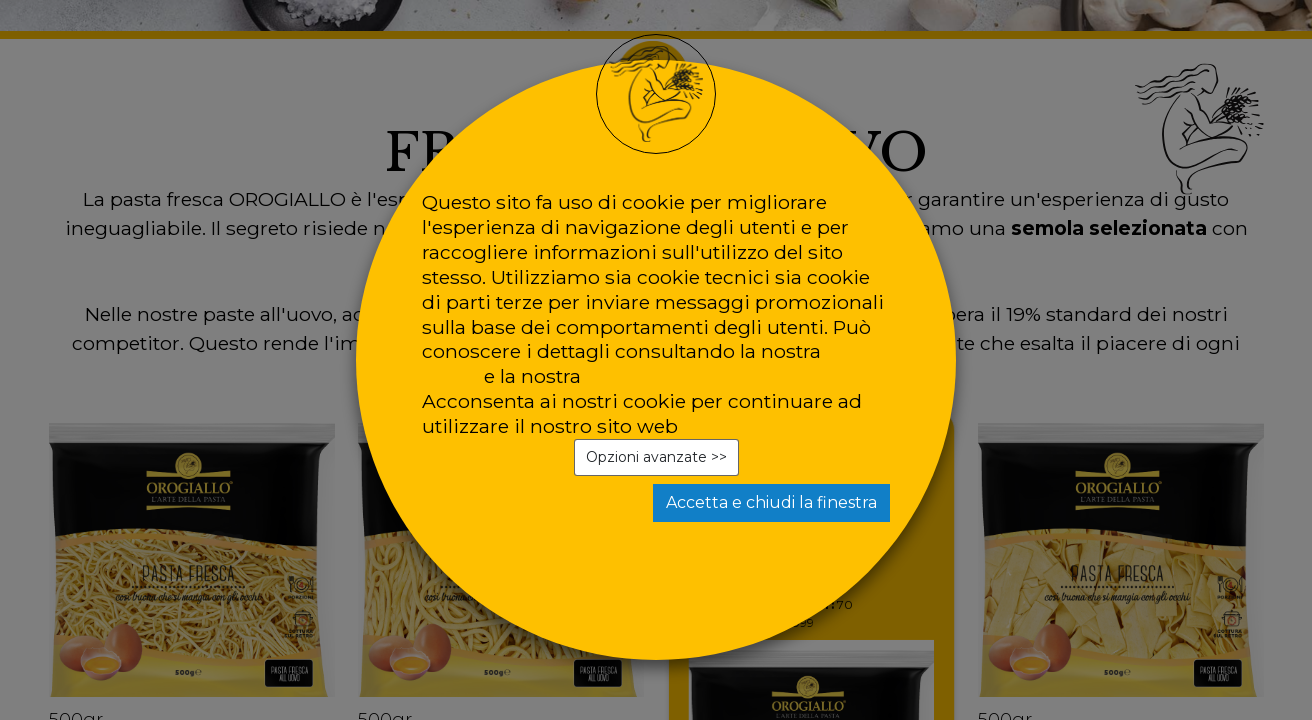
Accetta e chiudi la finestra (771, 502)
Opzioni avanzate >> (656, 457)
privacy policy (651, 376)
